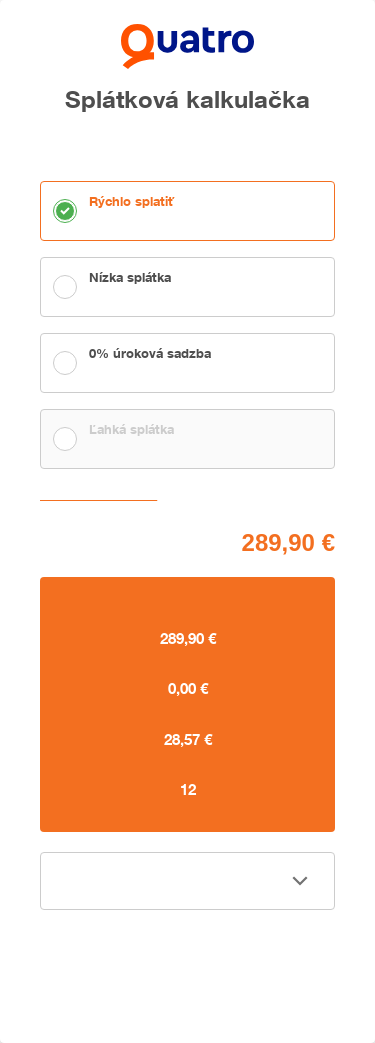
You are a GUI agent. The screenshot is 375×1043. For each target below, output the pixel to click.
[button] (187, 881)
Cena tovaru (75, 539)
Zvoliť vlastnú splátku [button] (103, 495)
